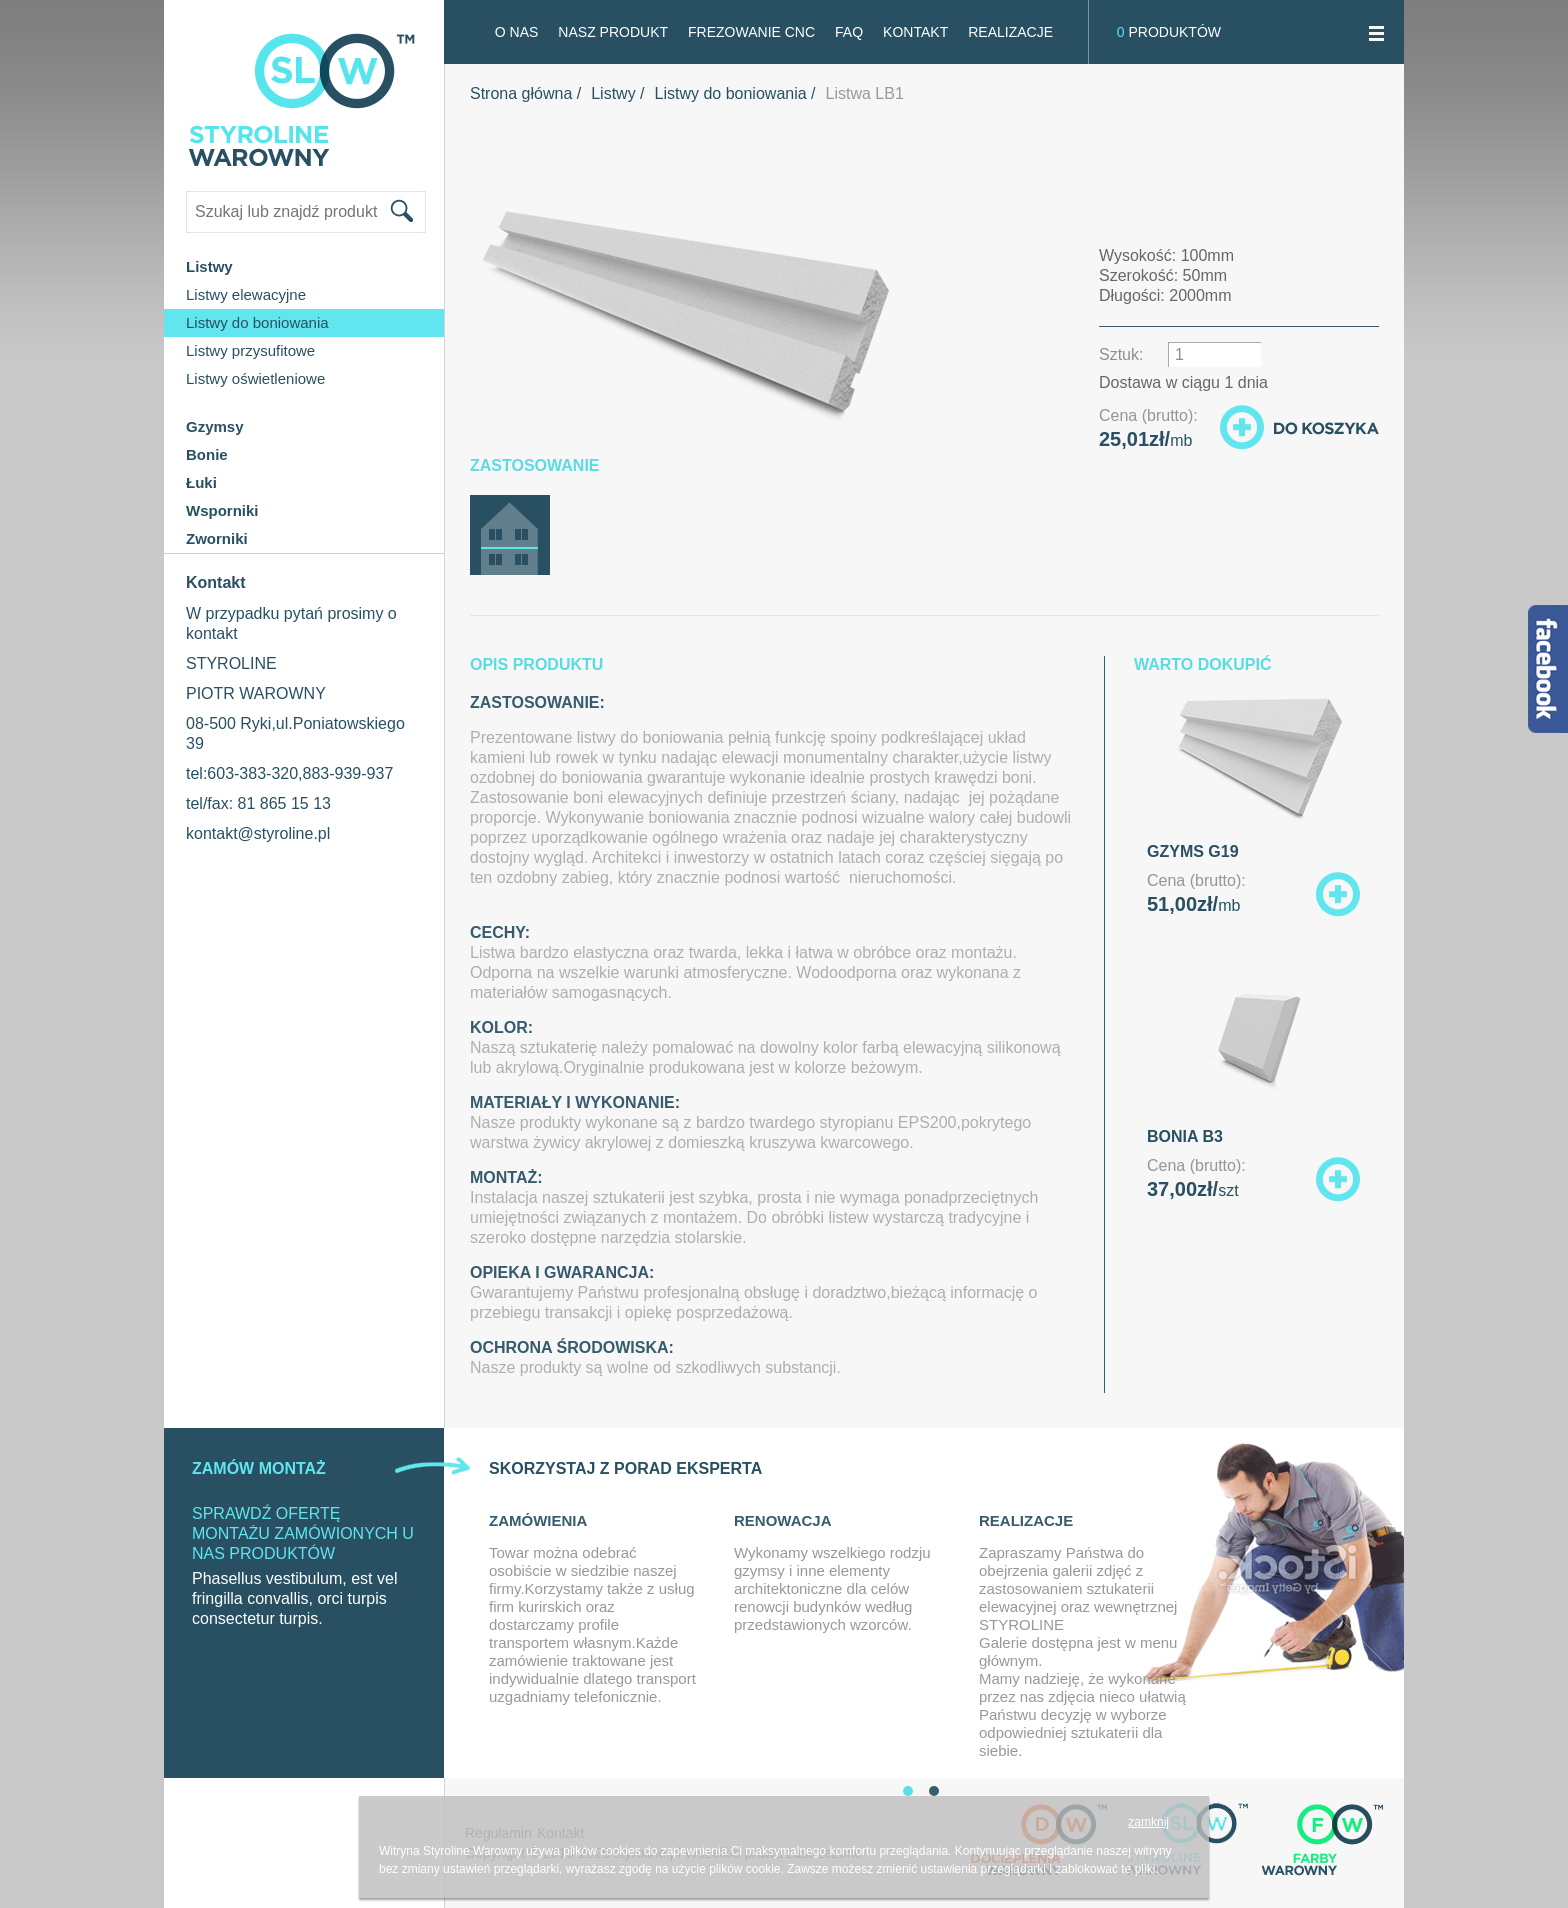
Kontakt (915, 32)
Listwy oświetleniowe (255, 378)
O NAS (517, 32)
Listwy (613, 93)
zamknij (1148, 1822)
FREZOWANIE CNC (751, 32)
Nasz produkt (613, 32)
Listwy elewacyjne (246, 294)
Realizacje (1010, 32)
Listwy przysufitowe (250, 350)
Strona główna (521, 93)
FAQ (849, 32)
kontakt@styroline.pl (258, 833)
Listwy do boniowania (257, 322)
